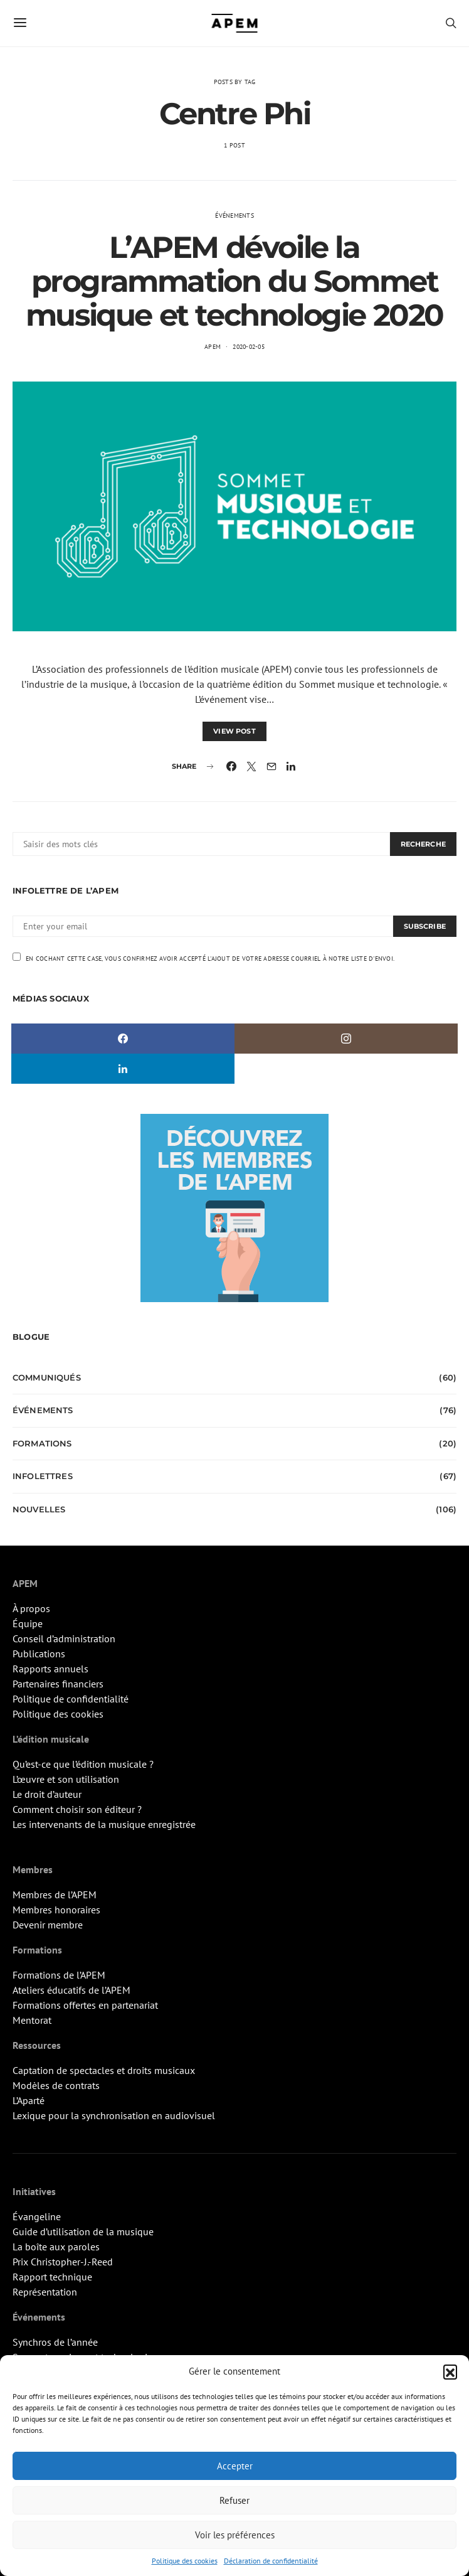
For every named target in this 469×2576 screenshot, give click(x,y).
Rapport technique (52, 2276)
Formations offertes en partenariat (85, 2005)
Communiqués (47, 1377)
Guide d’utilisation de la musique (83, 2231)
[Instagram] (346, 1038)
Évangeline (37, 2216)
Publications (39, 1653)
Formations (42, 1443)
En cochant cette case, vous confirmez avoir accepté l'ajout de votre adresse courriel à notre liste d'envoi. (203, 958)
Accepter (235, 2466)
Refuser (234, 2500)
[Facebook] (122, 1038)
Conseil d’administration (64, 1638)
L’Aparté (29, 2100)
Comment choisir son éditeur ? (77, 1809)
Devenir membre (48, 1924)
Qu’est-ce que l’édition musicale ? (83, 1764)
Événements (234, 215)
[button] (450, 2371)
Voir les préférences (235, 2535)
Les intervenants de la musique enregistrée (104, 1824)
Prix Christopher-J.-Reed (63, 2261)
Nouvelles (39, 1509)
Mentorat (32, 2020)
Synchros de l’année (55, 2342)
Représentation (45, 2291)
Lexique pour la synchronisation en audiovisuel (114, 2115)
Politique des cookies (185, 2560)
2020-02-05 (249, 347)
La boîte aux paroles (56, 2246)
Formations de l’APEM (59, 1975)
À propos (31, 1608)
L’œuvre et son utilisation (66, 1779)
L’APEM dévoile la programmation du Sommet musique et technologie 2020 (234, 281)
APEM (212, 347)
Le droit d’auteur (47, 1794)
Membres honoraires (56, 1909)
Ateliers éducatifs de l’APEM (71, 1990)
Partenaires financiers (58, 1683)
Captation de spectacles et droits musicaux (104, 2070)
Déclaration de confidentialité (271, 2560)
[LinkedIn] (122, 1069)
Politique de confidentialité (71, 1698)
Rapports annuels (50, 1668)
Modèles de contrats (56, 2085)
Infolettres (43, 1476)
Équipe (28, 1623)
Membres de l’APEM (55, 1894)
